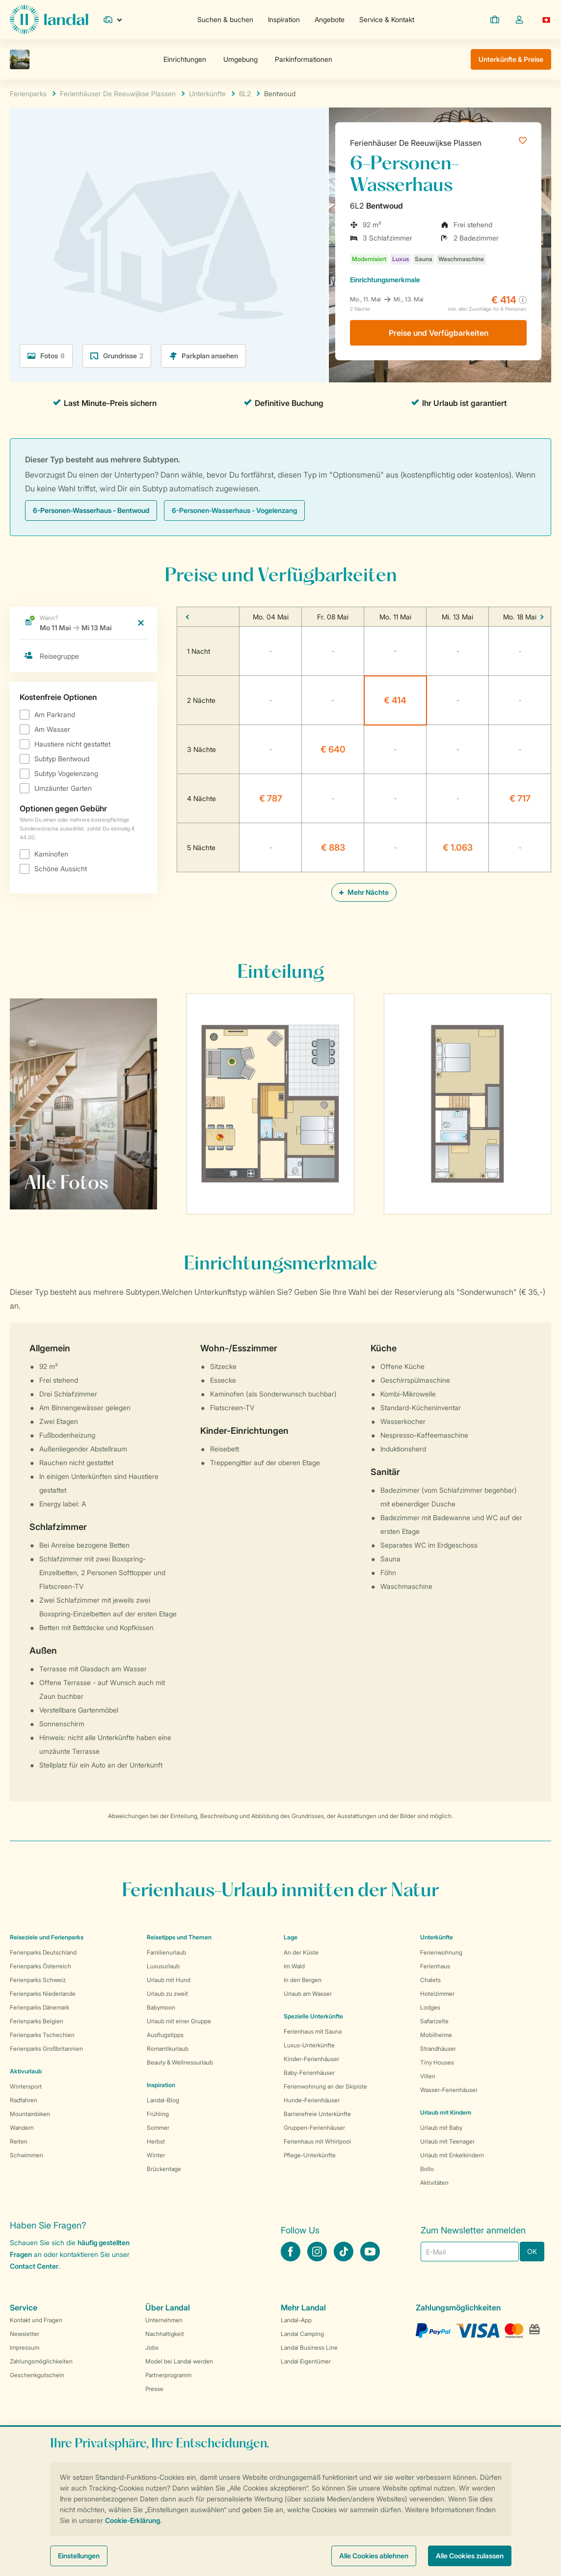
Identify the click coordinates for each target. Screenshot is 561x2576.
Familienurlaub (166, 1952)
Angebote (330, 19)
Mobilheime (436, 2035)
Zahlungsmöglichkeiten (41, 2361)
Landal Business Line (309, 2347)
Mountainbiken (30, 2114)
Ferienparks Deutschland (43, 1952)
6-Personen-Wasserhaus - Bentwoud (91, 510)
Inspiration (284, 19)
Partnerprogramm (168, 2375)
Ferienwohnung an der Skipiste (325, 2086)
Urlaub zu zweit (167, 1993)
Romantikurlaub (167, 2048)
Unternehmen (164, 2320)
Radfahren (23, 2100)
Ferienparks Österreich (40, 1966)
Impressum (24, 2347)
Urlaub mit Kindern (445, 2112)
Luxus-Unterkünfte (309, 2045)
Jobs (152, 2347)
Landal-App (296, 2320)
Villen (427, 2076)
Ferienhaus (435, 1966)
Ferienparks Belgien (36, 2021)
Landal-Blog (163, 2100)
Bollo (427, 2169)
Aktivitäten (434, 2182)
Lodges (430, 2007)
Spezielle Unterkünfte (313, 2016)
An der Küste (301, 1952)
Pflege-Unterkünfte (310, 2155)
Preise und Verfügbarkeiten (438, 333)
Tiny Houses (437, 2062)
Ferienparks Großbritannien (46, 2048)
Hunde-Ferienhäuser (312, 2100)
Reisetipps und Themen (179, 1937)
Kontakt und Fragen (36, 2320)
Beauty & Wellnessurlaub (180, 2062)
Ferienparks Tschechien (42, 2035)
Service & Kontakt (386, 19)
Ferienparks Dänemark (39, 2007)
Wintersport (26, 2086)
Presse (154, 2388)
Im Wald (294, 1966)
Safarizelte (434, 2021)
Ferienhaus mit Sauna (313, 2031)
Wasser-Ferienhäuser (449, 2089)
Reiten (18, 2141)
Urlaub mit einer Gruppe (179, 2021)
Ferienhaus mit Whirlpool (317, 2141)
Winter (156, 2155)
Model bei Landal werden (179, 2361)
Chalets (430, 1980)
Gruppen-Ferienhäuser (314, 2127)
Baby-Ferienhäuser (309, 2072)
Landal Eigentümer (306, 2361)
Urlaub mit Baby (441, 2127)
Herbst (156, 2141)
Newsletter (24, 2333)
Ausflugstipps (165, 2035)
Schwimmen (26, 2155)
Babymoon (161, 2007)
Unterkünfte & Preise (511, 59)
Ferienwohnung (441, 1952)
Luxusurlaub (163, 1966)
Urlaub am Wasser (308, 1993)
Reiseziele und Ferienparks (46, 1937)
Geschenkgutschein (37, 2375)
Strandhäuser (438, 2048)
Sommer (158, 2127)
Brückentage (164, 2169)
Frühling (158, 2114)
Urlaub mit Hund (168, 1980)
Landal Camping (302, 2333)
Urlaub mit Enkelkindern (452, 2155)
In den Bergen (302, 1980)
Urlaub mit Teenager (447, 2141)
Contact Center (34, 2266)
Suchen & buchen (225, 19)
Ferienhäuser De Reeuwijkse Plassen (415, 143)
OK (532, 2251)
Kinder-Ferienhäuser (311, 2059)
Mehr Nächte (364, 892)
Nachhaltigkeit (164, 2333)
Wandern (22, 2127)
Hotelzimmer (437, 1993)
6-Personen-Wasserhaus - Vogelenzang (234, 510)
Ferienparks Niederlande (43, 1993)
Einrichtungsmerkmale (385, 279)
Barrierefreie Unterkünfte (317, 2114)
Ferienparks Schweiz (38, 1980)
